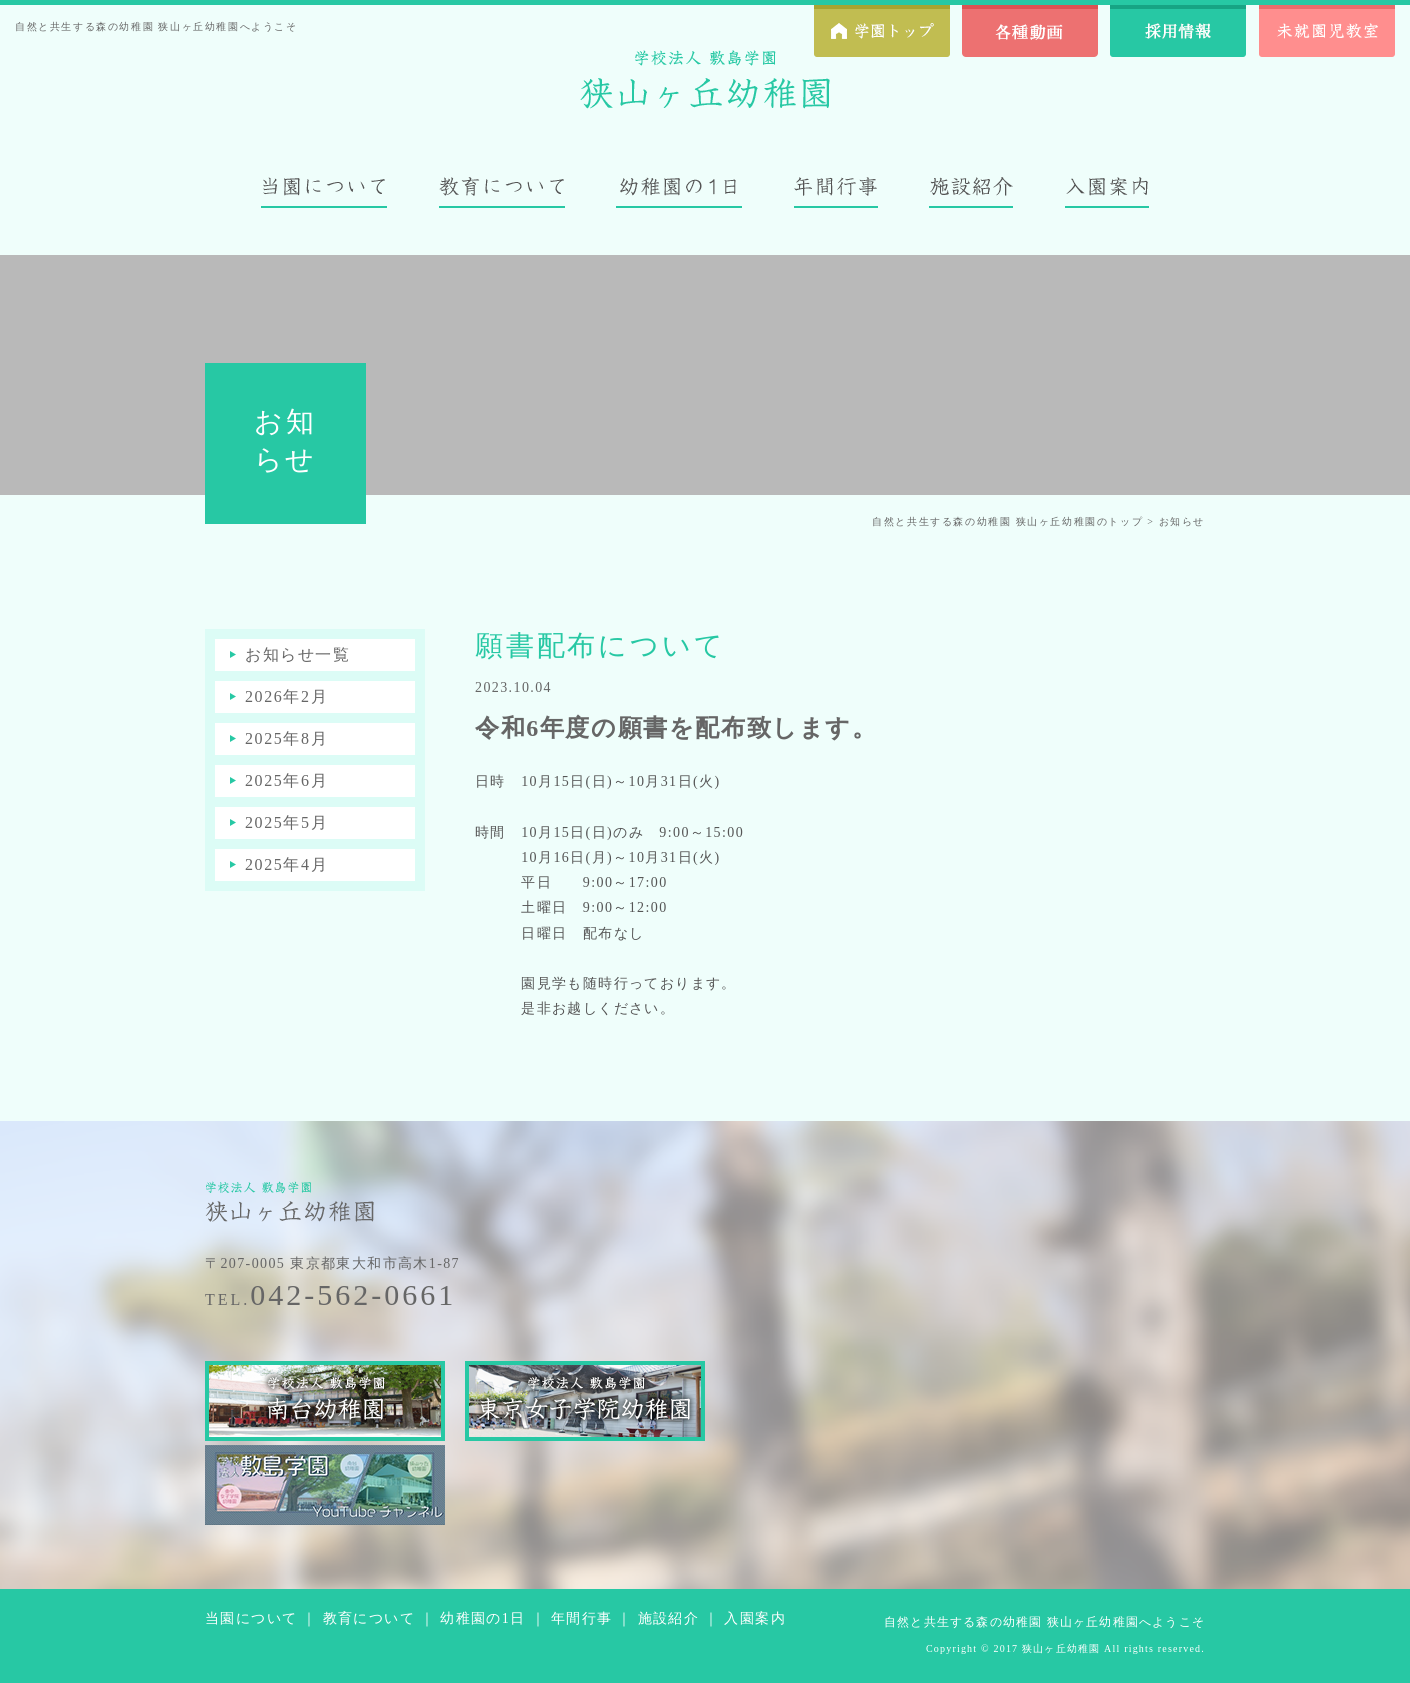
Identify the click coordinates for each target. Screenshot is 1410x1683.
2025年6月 (286, 780)
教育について (369, 1618)
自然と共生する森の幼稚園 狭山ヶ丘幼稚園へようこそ (1044, 1622)
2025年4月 (286, 864)
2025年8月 (286, 738)
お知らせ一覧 (298, 654)
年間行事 (582, 1618)
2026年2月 (286, 696)
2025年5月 (286, 822)
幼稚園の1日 (482, 1618)
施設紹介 (669, 1618)
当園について (251, 1618)
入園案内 (755, 1618)
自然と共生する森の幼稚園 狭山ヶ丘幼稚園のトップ (1007, 521)
